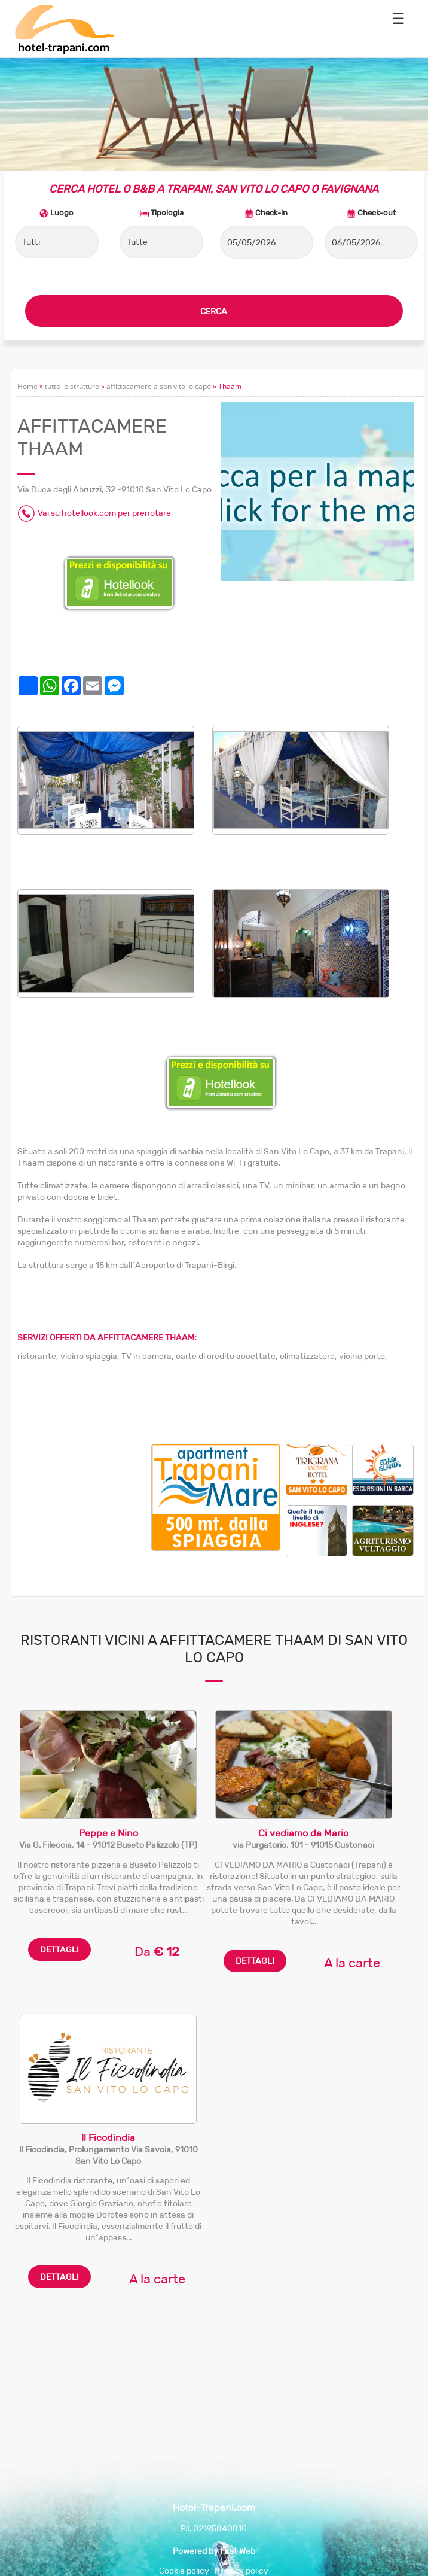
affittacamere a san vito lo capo (158, 386)
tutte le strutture (72, 386)
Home (27, 386)
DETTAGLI (59, 1949)
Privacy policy (241, 2570)
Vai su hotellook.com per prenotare (104, 512)
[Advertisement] (84, 1504)
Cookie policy (184, 2570)
